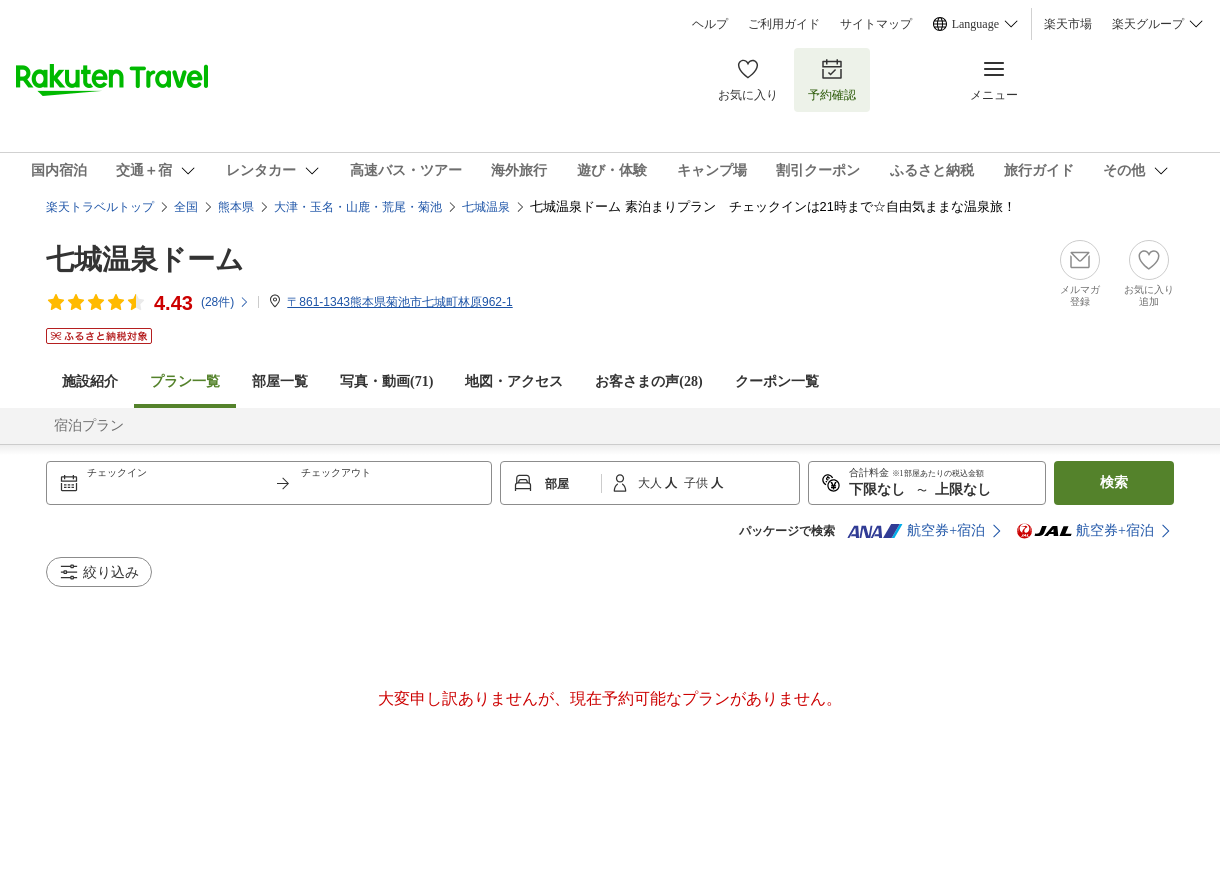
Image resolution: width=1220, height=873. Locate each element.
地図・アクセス (514, 381)
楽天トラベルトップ (100, 207)
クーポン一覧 (777, 381)
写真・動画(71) (386, 381)
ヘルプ (710, 24)
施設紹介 (90, 381)
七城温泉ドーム (145, 259)
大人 (651, 483)
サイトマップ (876, 24)
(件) (225, 302)
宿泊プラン (89, 425)
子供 (697, 483)
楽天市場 (1068, 24)
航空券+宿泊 (916, 531)
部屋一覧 (280, 381)
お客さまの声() (648, 381)
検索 (1114, 482)
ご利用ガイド (784, 24)
